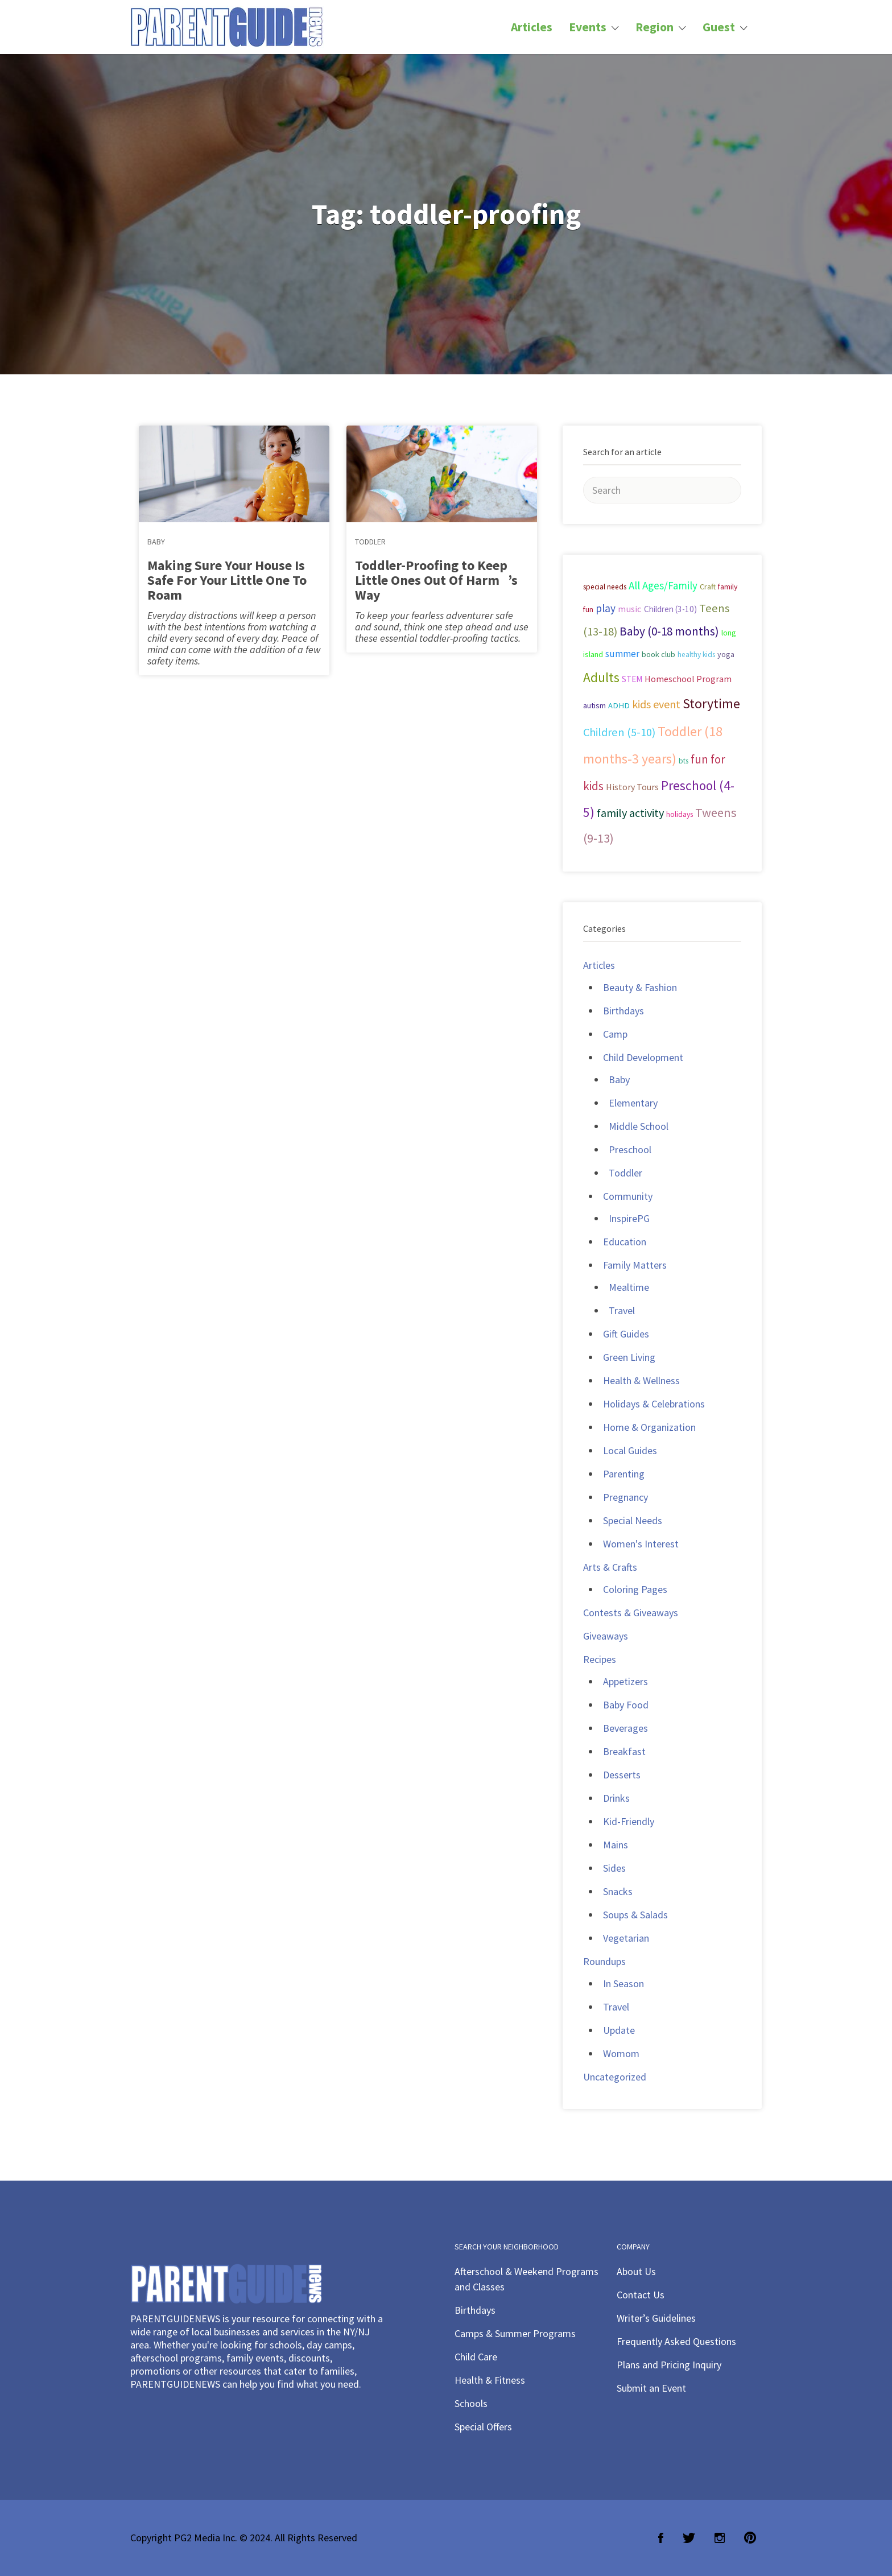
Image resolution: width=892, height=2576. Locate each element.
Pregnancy (625, 1497)
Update (619, 2030)
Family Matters (635, 1265)
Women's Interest (641, 1543)
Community (628, 1196)
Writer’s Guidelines (656, 2318)
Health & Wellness (641, 1380)
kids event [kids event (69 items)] (656, 704)
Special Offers (483, 2426)
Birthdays (623, 1010)
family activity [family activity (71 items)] (630, 813)
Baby (156, 541)
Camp (615, 1034)
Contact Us (640, 2294)
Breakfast (624, 1751)
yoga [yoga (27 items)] (725, 654)
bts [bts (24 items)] (683, 761)
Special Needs (632, 1520)
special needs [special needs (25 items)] (604, 587)
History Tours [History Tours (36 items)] (632, 786)
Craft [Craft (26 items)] (708, 586)
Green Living (629, 1357)
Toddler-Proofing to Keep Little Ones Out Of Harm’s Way (436, 580)
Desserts (622, 1774)
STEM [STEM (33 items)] (632, 679)
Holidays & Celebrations (654, 1403)
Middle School (638, 1126)
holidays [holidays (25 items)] (679, 814)
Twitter (689, 2538)
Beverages (625, 1728)
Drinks (616, 1798)
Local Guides (630, 1450)
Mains (615, 1844)
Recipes (599, 1659)
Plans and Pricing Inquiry (669, 2364)
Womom (621, 2053)
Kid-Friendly (628, 1821)
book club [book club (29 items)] (658, 654)
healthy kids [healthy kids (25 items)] (696, 654)
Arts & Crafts (610, 1567)
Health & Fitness (490, 2380)
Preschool (630, 1149)
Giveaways (605, 1635)
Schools (471, 2403)
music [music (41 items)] (630, 609)
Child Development (643, 1057)
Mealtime (629, 1287)
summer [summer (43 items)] (622, 653)
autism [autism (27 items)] (594, 705)
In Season (623, 1983)
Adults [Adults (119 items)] (601, 677)
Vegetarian (626, 1938)
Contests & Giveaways (630, 1612)
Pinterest (750, 2538)
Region (654, 27)
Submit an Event (651, 2388)
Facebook (661, 2538)
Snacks (618, 1891)
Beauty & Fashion (640, 987)
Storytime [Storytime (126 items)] (711, 703)
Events (587, 27)
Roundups (604, 1961)
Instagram (719, 2538)
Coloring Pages (635, 1589)
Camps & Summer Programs (515, 2333)
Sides (614, 1868)
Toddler (370, 541)
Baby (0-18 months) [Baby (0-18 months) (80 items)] (669, 631)
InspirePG (629, 1218)
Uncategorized (614, 2076)
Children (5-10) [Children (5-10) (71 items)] (619, 732)
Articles (531, 27)
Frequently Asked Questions (676, 2341)
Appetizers (625, 1681)
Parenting (624, 1473)
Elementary (633, 1102)
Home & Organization (649, 1427)
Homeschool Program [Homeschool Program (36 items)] (688, 678)
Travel (622, 1310)
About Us (636, 2271)
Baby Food (626, 1704)
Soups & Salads (635, 1914)
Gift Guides (626, 1333)
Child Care (476, 2356)
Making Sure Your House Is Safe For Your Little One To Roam (227, 580)
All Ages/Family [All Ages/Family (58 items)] (663, 585)
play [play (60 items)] (606, 608)
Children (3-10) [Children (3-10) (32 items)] (670, 609)
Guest (719, 27)
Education (624, 1241)
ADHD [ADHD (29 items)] (619, 705)
